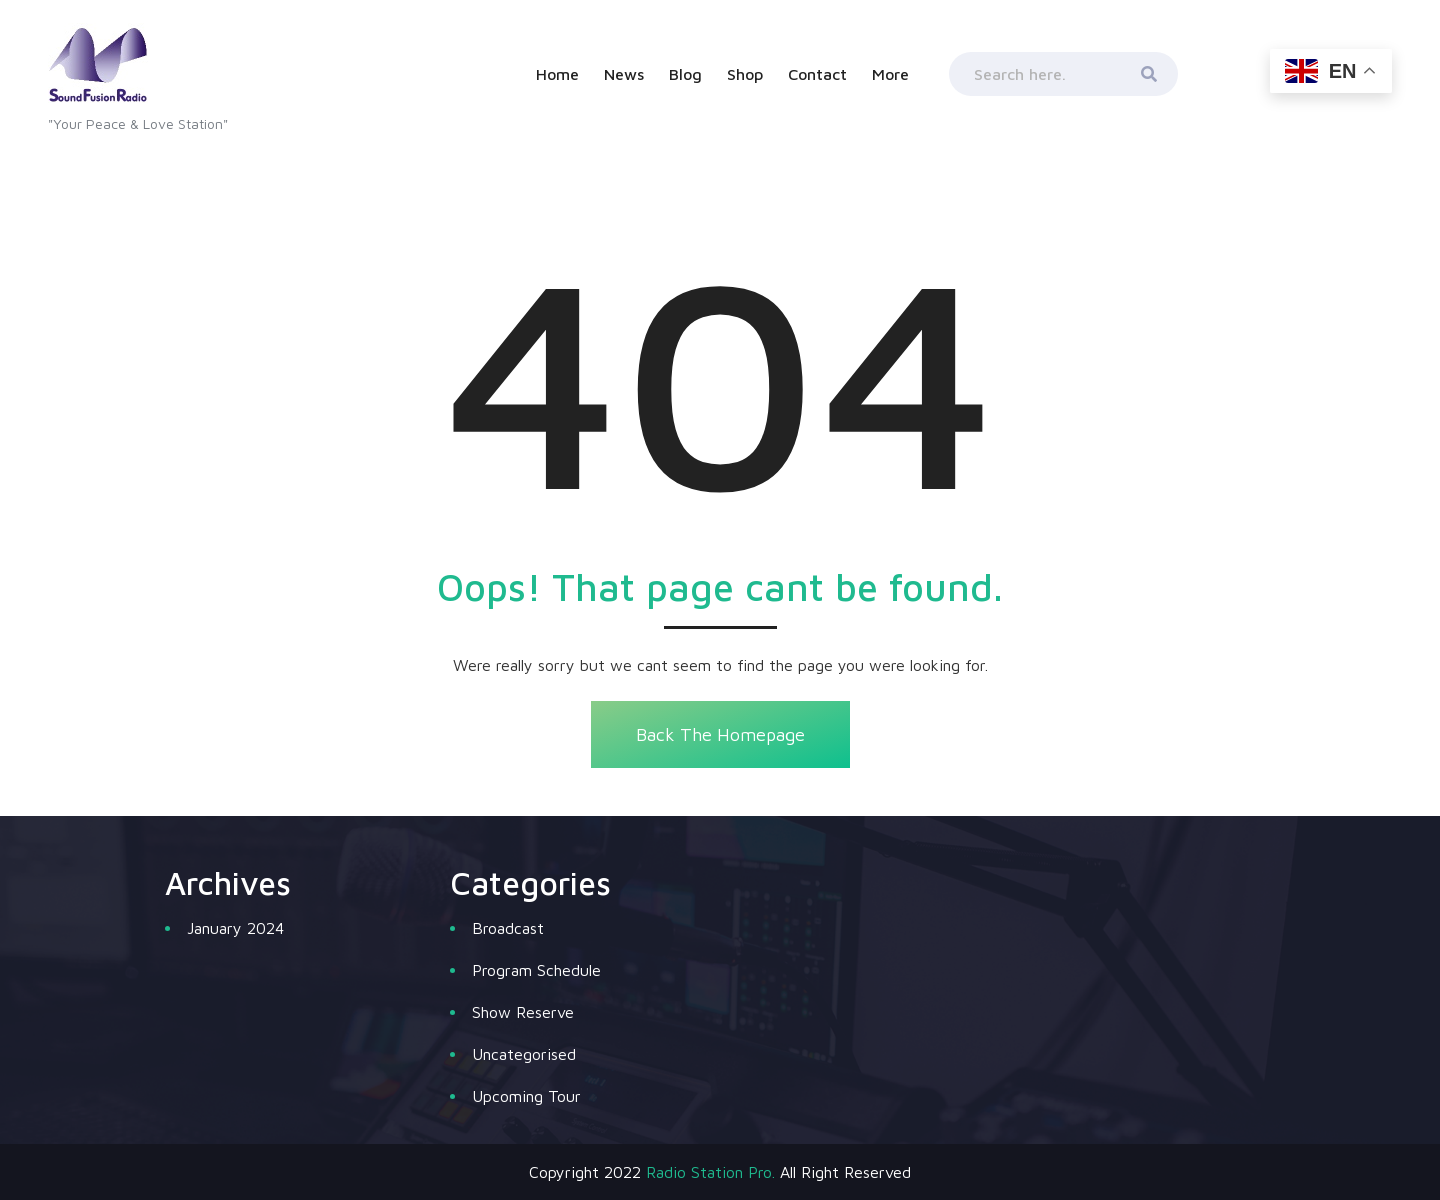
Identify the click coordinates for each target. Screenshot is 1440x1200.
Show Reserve (523, 1012)
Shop (745, 74)
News (624, 74)
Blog (685, 74)
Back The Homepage (719, 734)
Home (557, 74)
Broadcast (508, 928)
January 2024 (235, 928)
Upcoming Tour (526, 1096)
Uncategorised (524, 1054)
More (890, 74)
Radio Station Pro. (710, 1172)
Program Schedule (536, 970)
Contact (817, 74)
